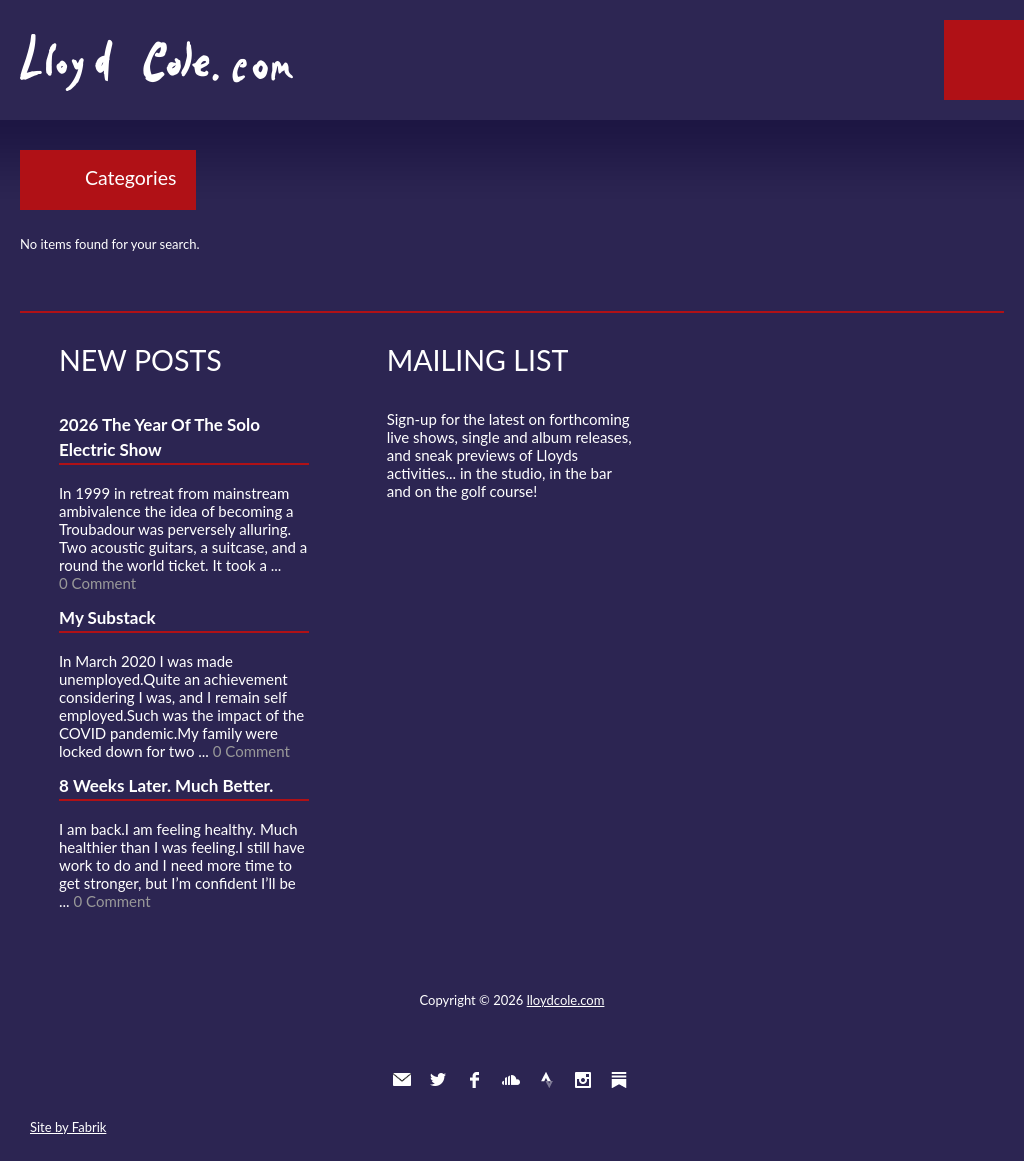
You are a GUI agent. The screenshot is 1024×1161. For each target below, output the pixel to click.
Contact (402, 1080)
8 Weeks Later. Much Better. (166, 785)
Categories (130, 177)
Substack (619, 1080)
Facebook (474, 1080)
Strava (547, 1080)
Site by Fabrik (68, 1127)
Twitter (438, 1080)
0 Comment (97, 583)
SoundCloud (511, 1080)
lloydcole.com (566, 1000)
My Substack (107, 617)
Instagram (583, 1080)
